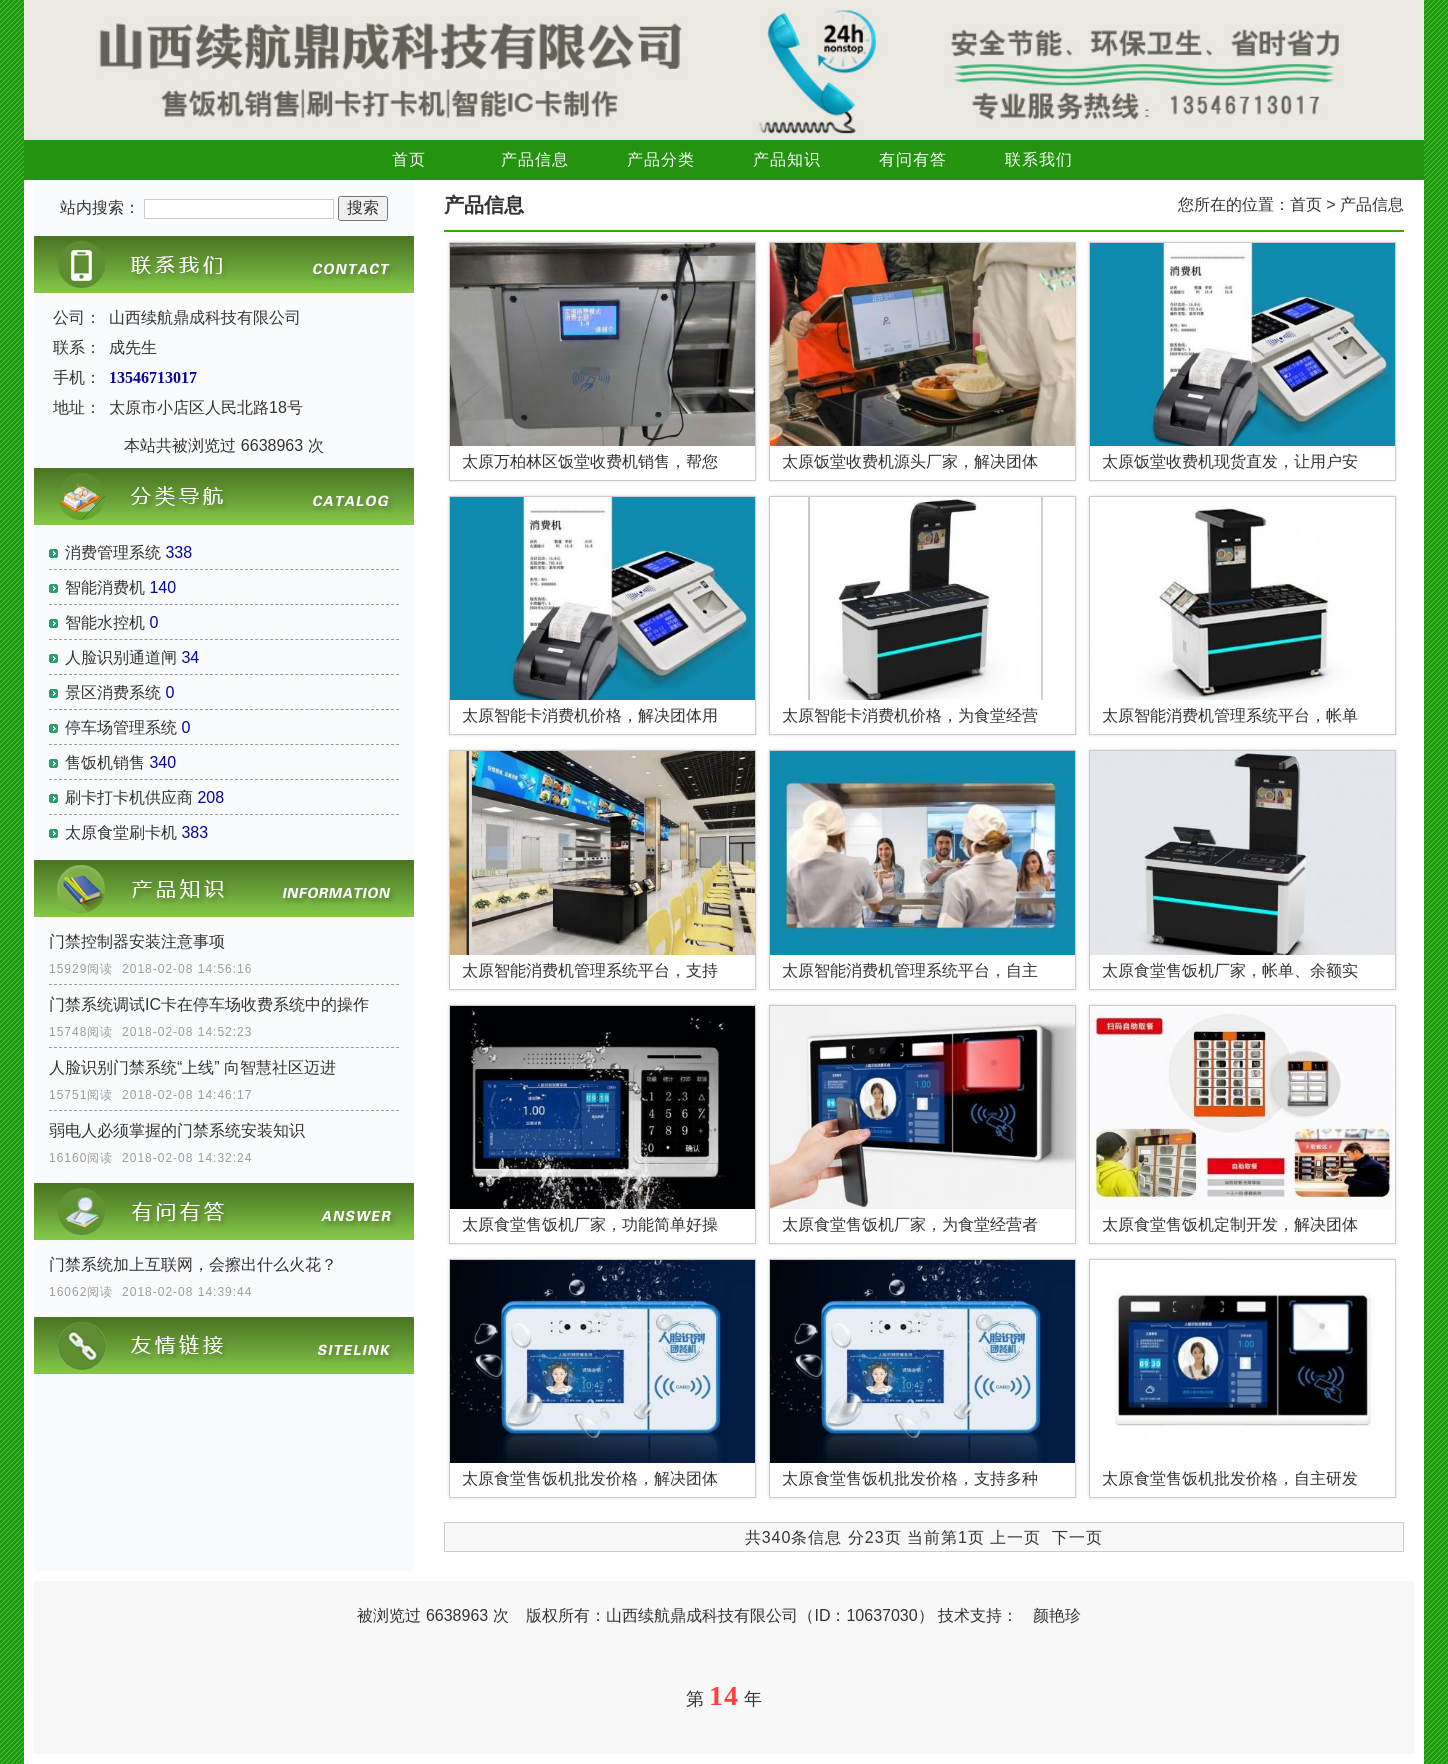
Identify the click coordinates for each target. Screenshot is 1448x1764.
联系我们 (1039, 159)
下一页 (1077, 1537)
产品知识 (787, 159)
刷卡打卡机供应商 (129, 797)
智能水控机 (105, 622)
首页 (409, 159)
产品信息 (535, 159)
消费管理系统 (113, 552)
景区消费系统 (113, 692)
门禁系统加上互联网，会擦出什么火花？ (193, 1264)
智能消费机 (105, 587)
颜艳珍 (1057, 1615)
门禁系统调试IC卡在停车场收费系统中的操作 (209, 1004)
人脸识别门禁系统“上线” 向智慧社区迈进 (192, 1067)
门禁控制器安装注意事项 (137, 941)
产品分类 (661, 159)
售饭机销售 (105, 762)
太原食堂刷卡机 (121, 832)
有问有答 (913, 159)
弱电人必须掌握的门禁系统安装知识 (177, 1130)
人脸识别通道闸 (121, 657)
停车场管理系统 (121, 727)
